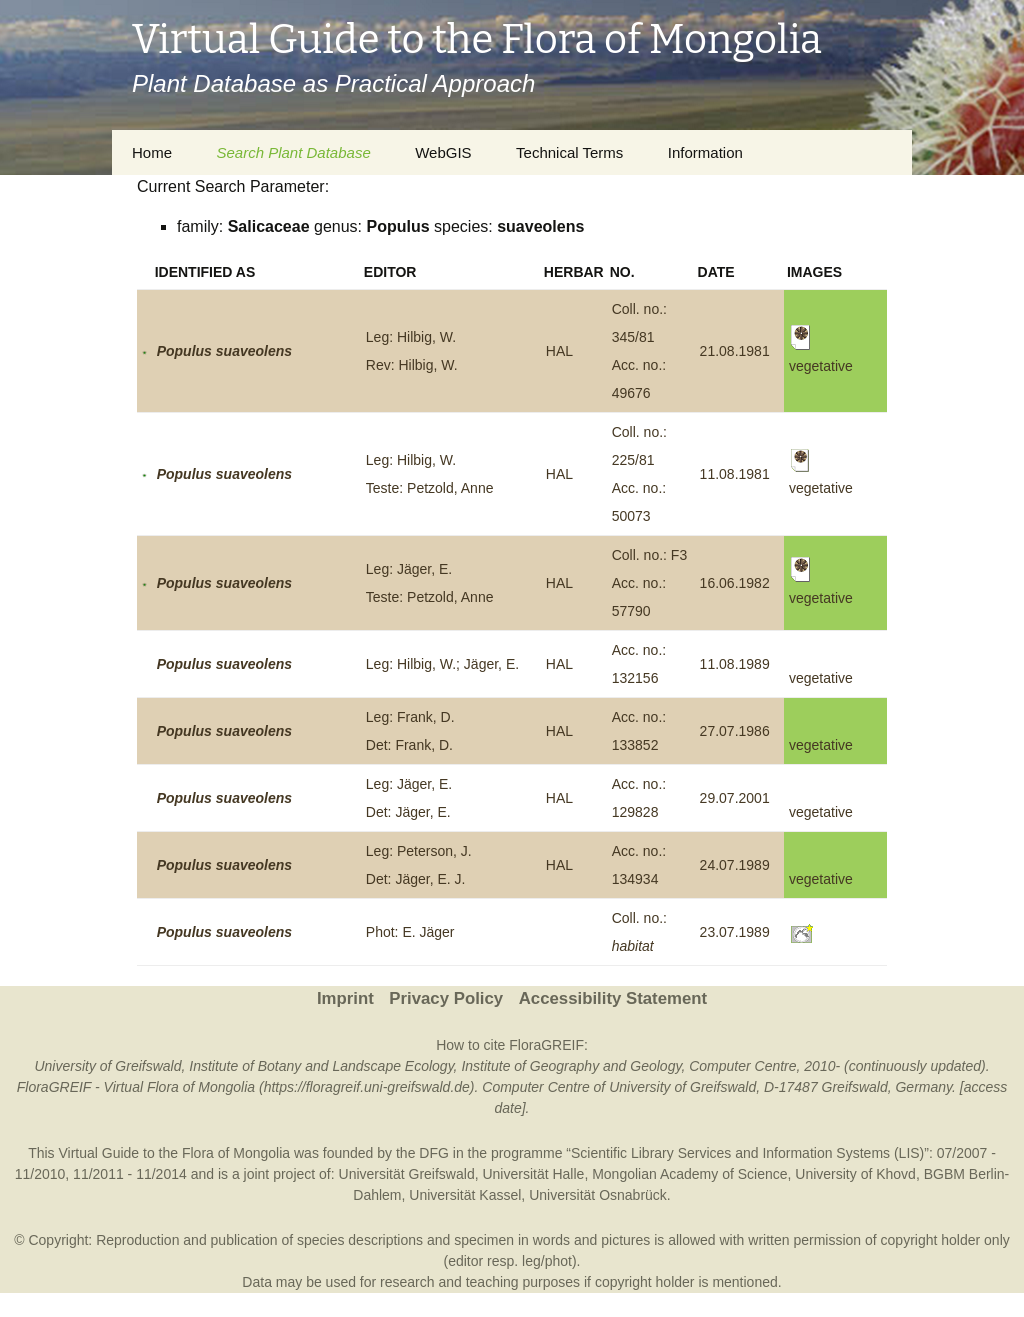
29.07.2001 (735, 798)
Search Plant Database (293, 152)
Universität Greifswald (407, 1174)
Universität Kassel (465, 1195)
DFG (434, 1153)
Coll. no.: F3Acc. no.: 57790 (649, 583)
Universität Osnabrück (598, 1195)
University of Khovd (855, 1174)
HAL (559, 351)
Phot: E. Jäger (410, 932)
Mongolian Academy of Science (689, 1174)
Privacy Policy (446, 998)
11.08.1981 (735, 474)
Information (705, 152)
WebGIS (443, 152)
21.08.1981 (735, 351)
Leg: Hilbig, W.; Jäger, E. (442, 664)
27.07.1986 (735, 731)
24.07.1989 (735, 865)
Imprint (345, 998)
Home (152, 152)
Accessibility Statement (613, 998)
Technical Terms (569, 152)
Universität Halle (533, 1174)
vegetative (821, 678)
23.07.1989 (735, 932)
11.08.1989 (735, 664)
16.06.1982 (735, 583)
